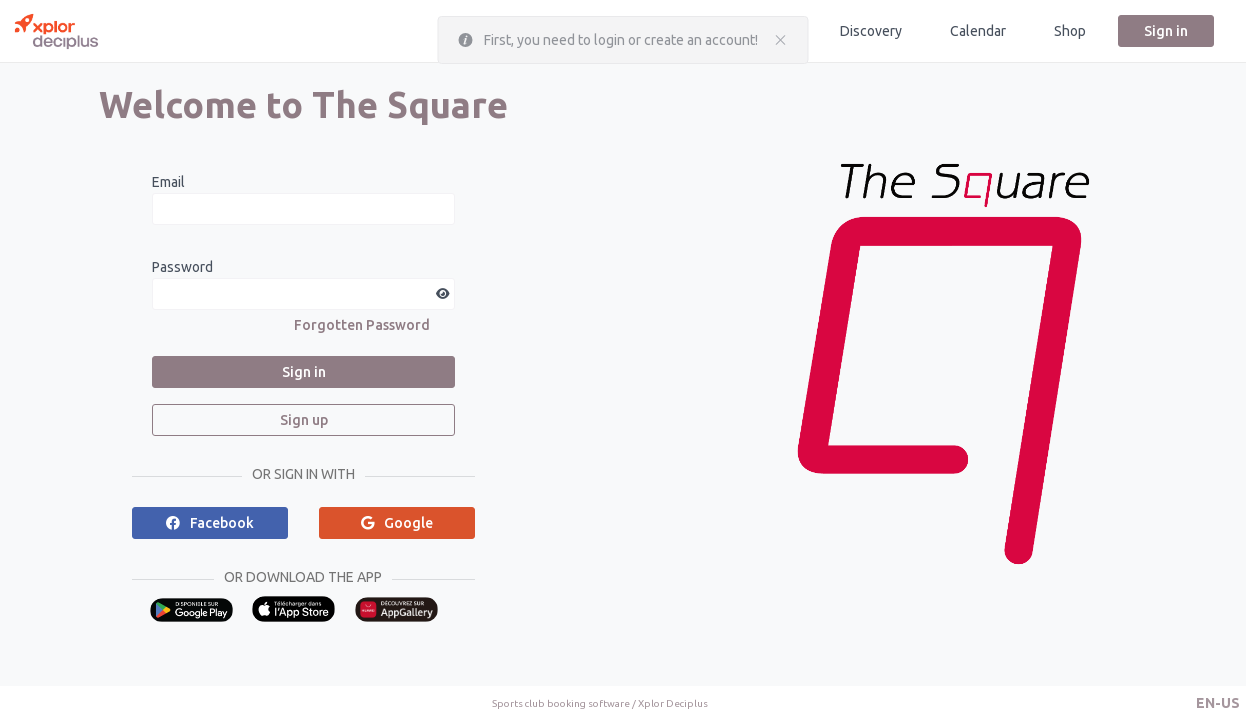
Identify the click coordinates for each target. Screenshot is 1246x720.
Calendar (978, 31)
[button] (1218, 703)
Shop (1070, 31)
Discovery (871, 31)
